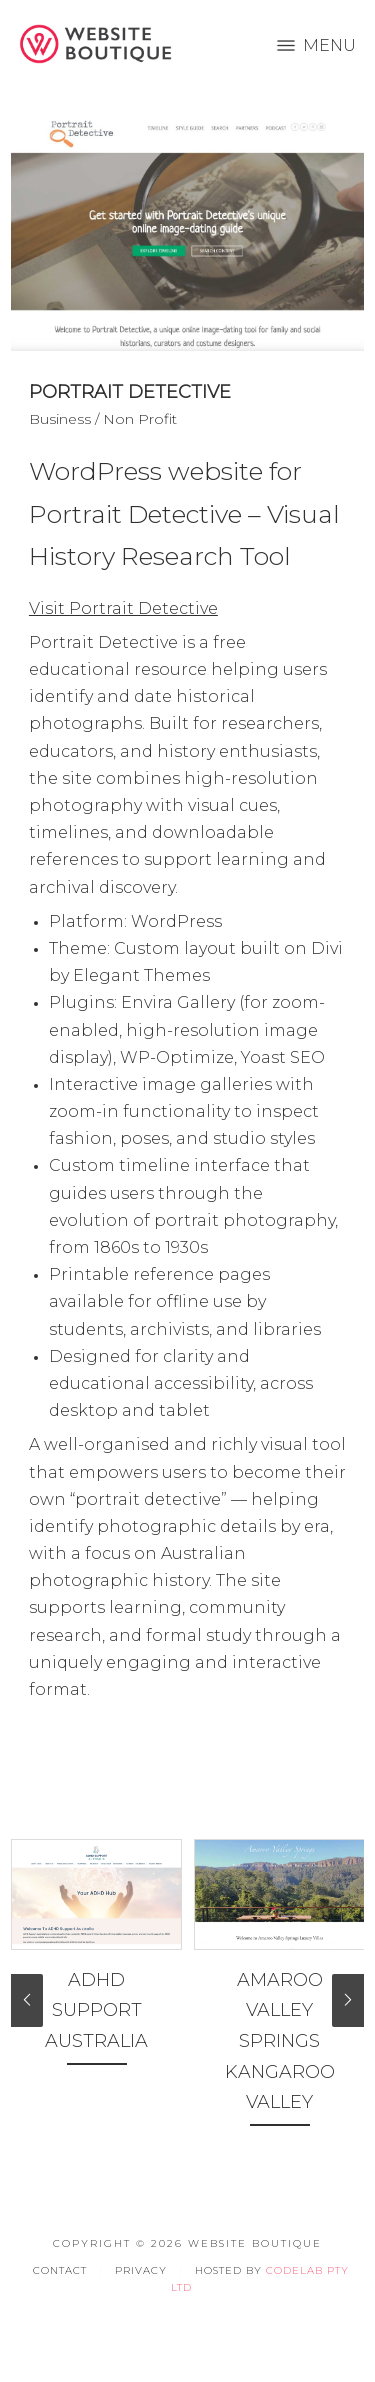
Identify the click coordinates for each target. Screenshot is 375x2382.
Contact (60, 2270)
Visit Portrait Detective (123, 608)
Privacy (141, 2270)
